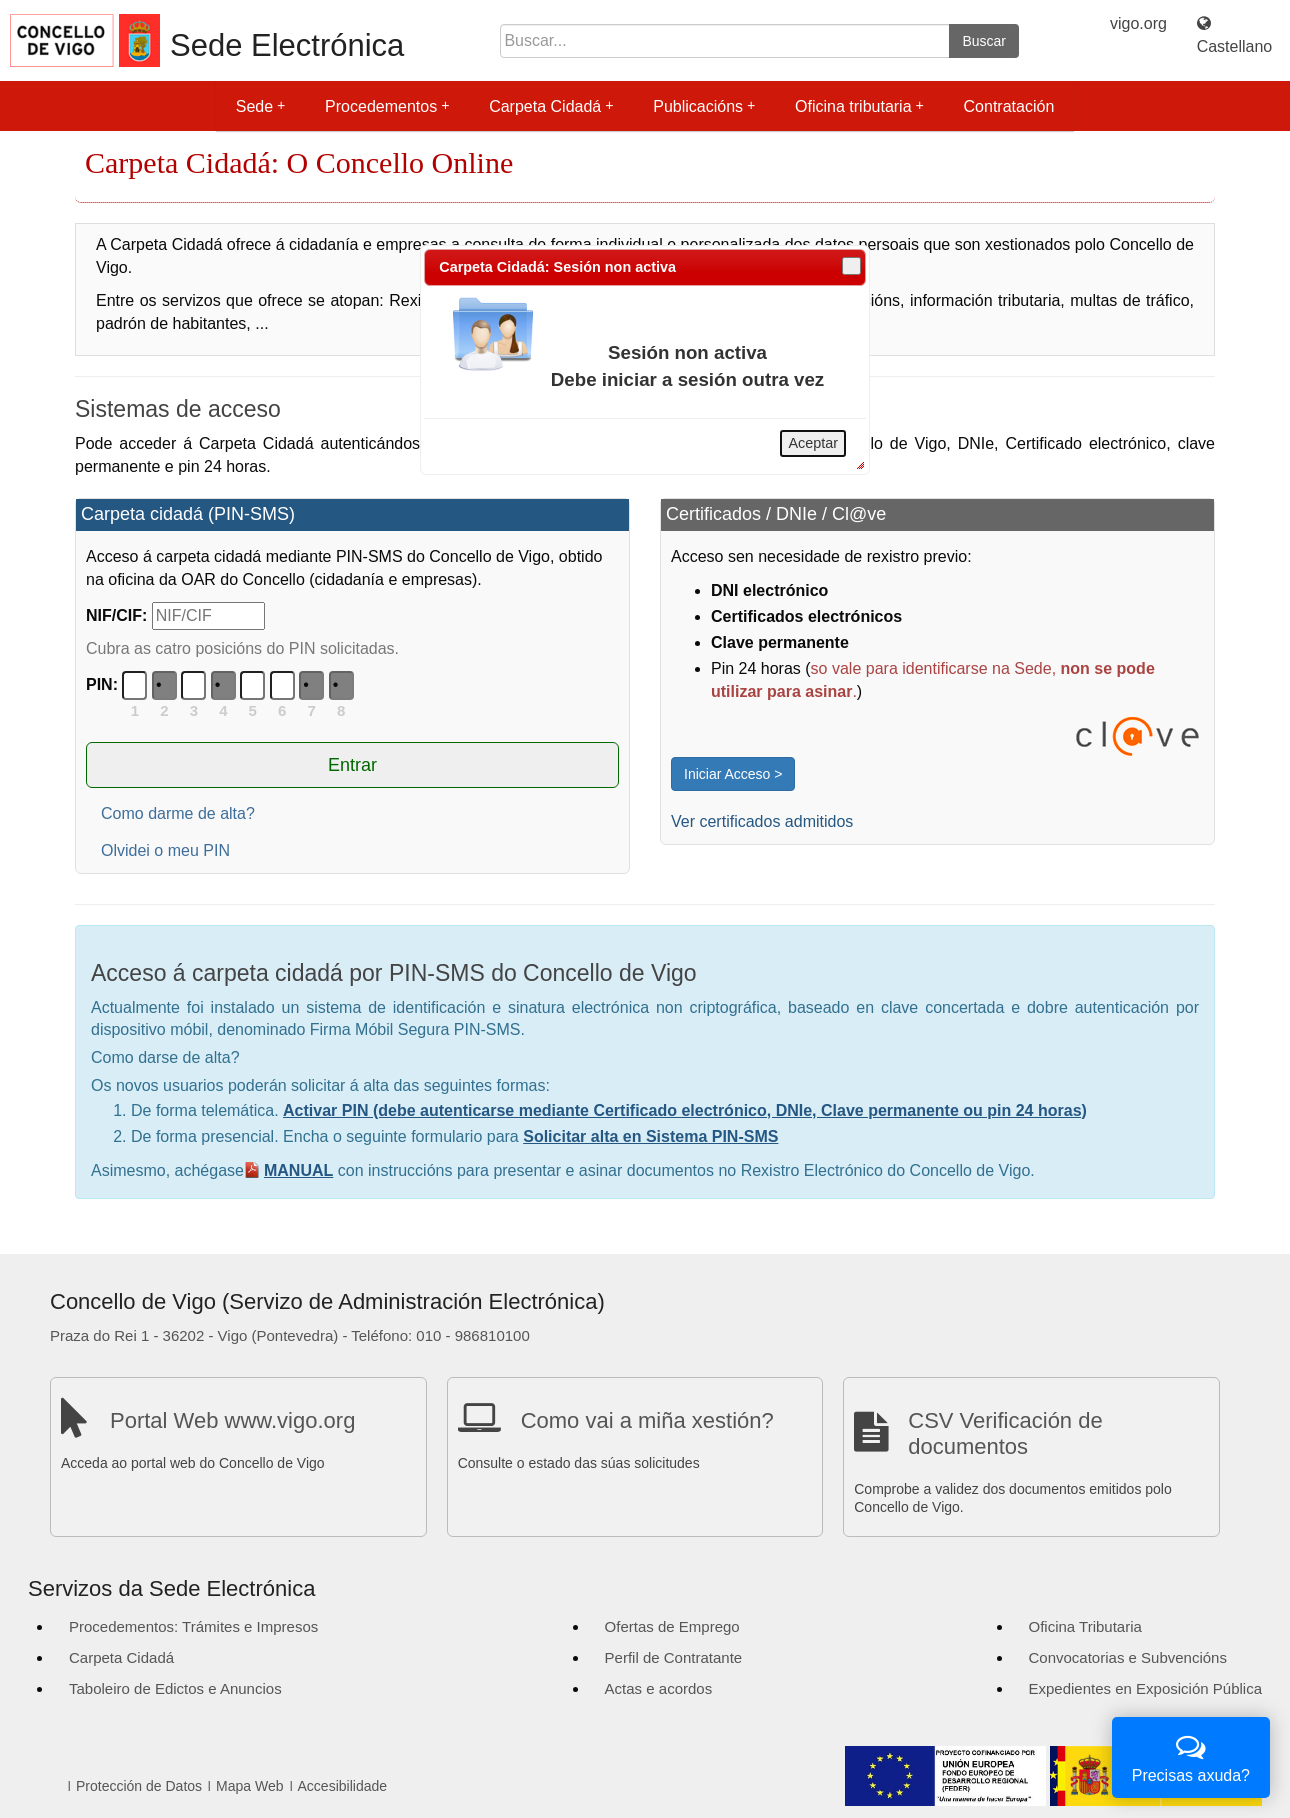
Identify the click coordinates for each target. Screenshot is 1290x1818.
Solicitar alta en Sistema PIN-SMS (650, 1136)
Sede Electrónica (287, 45)
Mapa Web (249, 1786)
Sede (260, 106)
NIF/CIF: (116, 615)
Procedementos (387, 106)
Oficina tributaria (859, 106)
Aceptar (813, 443)
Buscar (984, 41)
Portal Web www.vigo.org (232, 1420)
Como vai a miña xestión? (647, 1420)
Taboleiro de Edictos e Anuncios (175, 1688)
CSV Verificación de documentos (1005, 1433)
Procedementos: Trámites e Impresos (193, 1626)
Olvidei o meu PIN (165, 850)
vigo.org (1138, 23)
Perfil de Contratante (674, 1657)
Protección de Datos (139, 1786)
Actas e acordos (659, 1688)
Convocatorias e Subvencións (1128, 1657)
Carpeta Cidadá (551, 106)
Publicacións (704, 106)
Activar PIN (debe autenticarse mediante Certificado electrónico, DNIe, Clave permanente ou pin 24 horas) (685, 1110)
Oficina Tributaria (1085, 1626)
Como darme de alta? (178, 813)
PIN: (102, 684)
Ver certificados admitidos (762, 821)
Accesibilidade (343, 1786)
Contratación (1009, 106)
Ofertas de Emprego (672, 1626)
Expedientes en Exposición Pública (1145, 1688)
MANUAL (298, 1170)
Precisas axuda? (1191, 1755)
